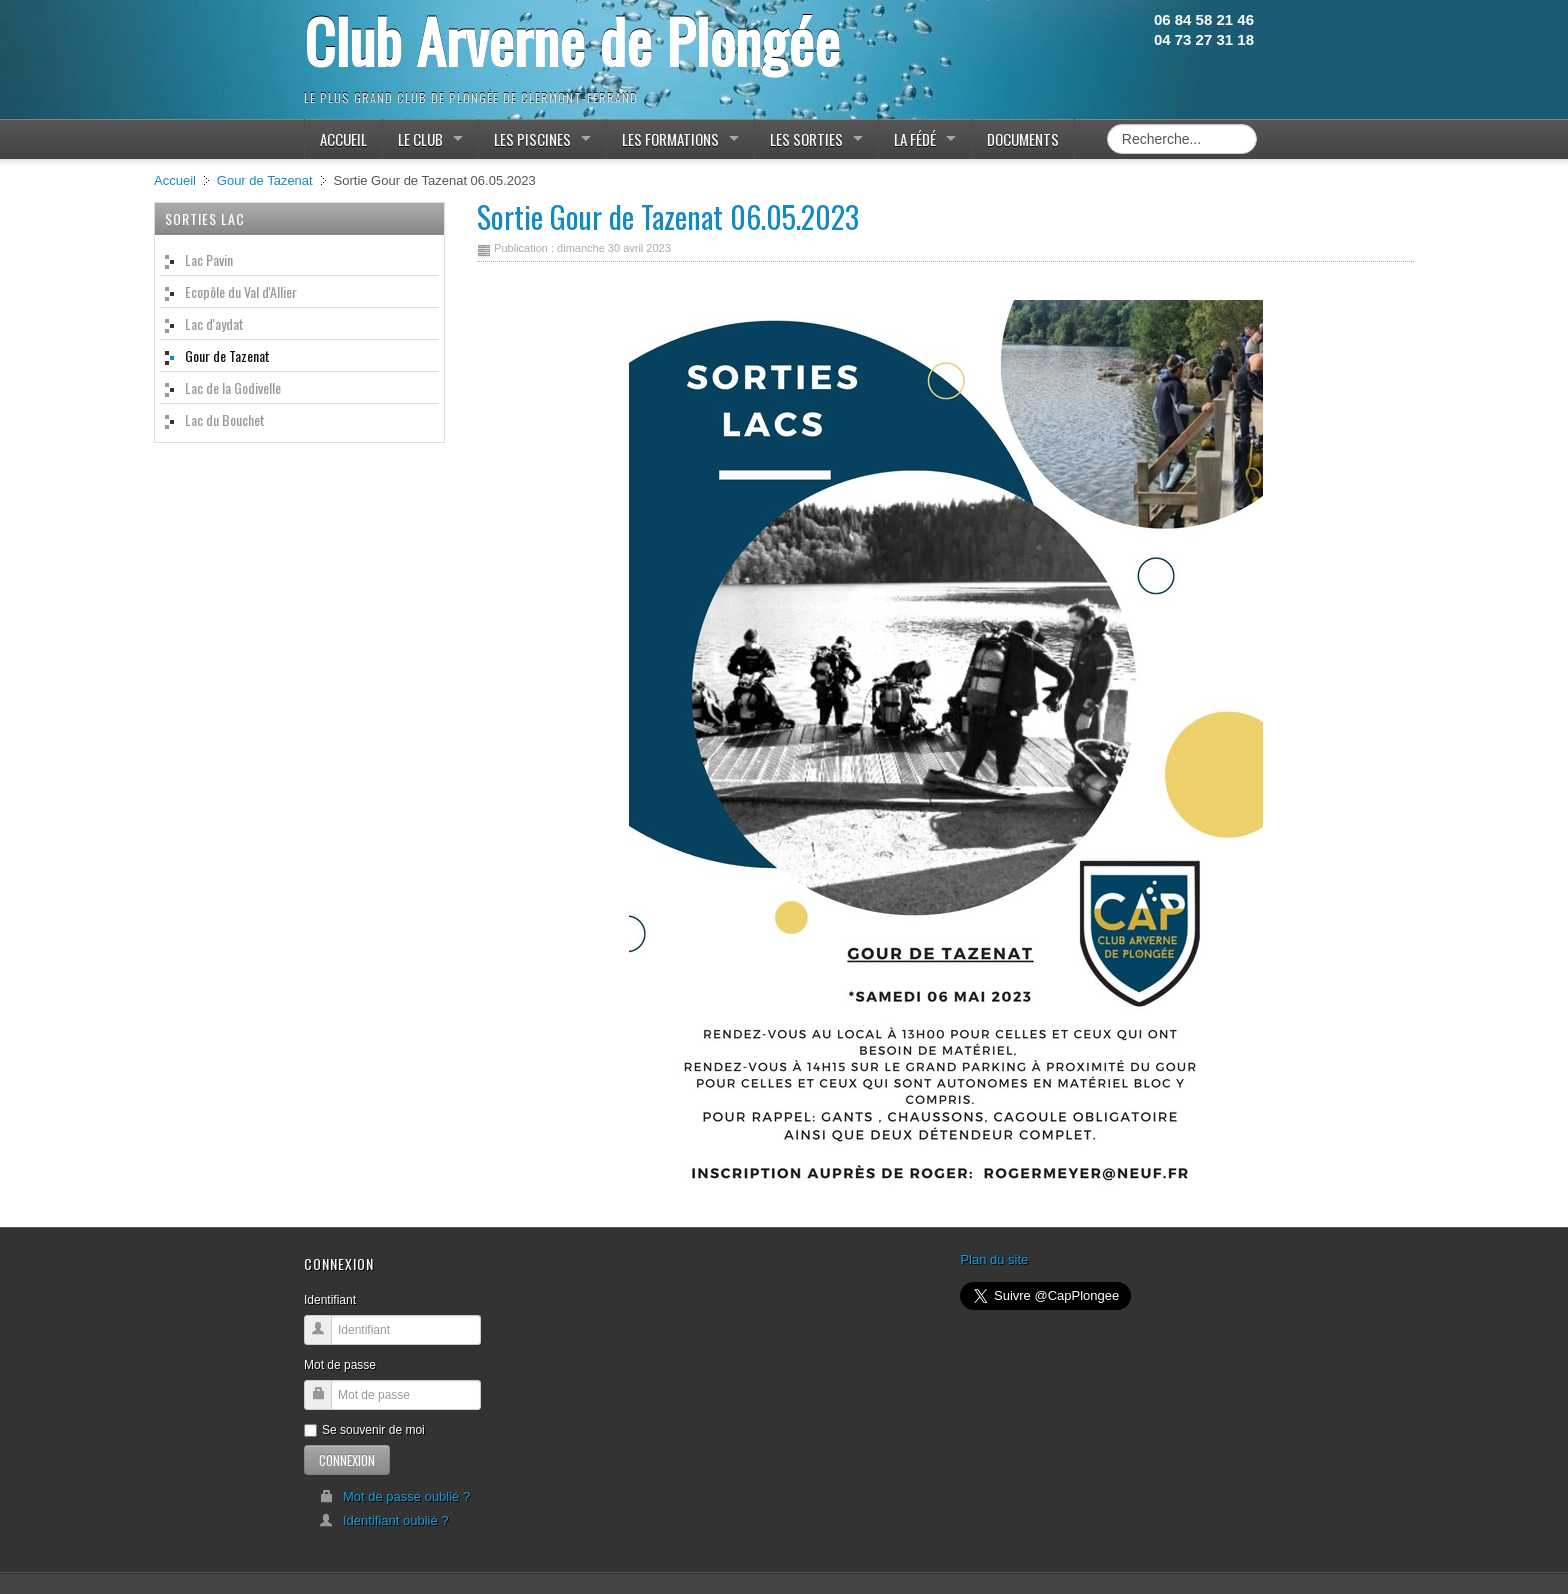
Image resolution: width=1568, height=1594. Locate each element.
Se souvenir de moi (364, 1430)
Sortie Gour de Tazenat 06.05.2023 (668, 216)
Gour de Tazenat (265, 180)
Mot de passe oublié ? (394, 1496)
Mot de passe (340, 1365)
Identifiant (330, 1300)
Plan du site (994, 1259)
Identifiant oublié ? (384, 1520)
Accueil (175, 180)
